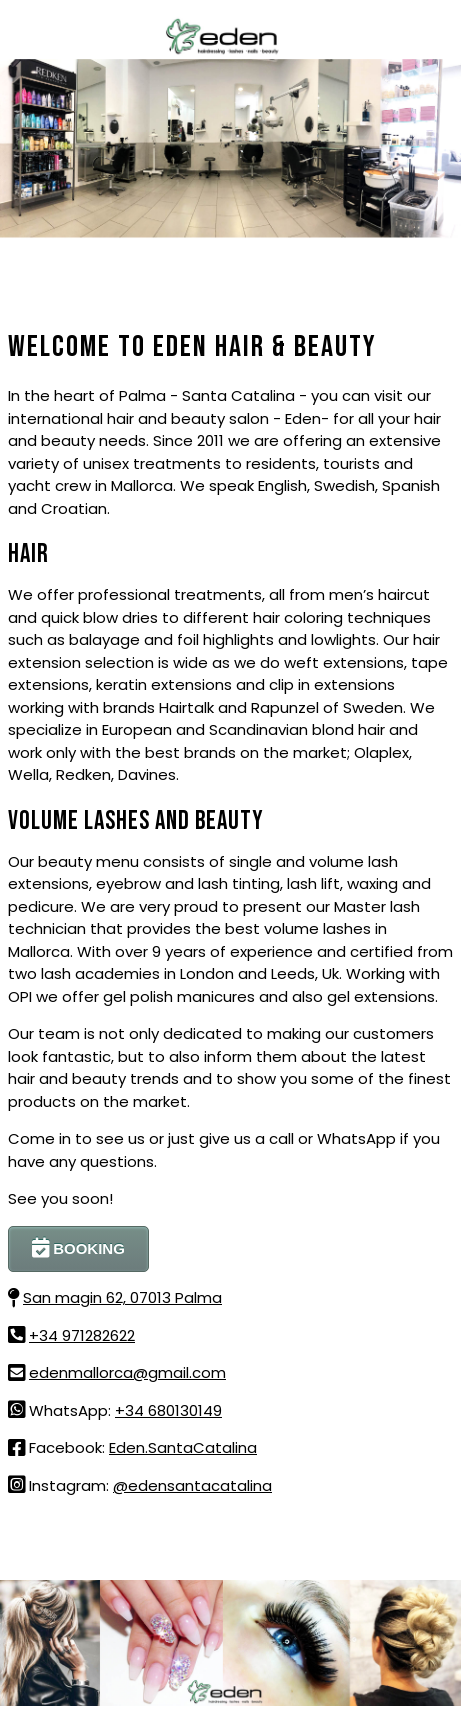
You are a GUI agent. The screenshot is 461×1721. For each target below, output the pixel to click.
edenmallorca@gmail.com (127, 1372)
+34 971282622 (82, 1335)
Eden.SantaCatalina (183, 1447)
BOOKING (78, 1248)
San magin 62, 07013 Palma (122, 1297)
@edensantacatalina (192, 1485)
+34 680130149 (168, 1410)
